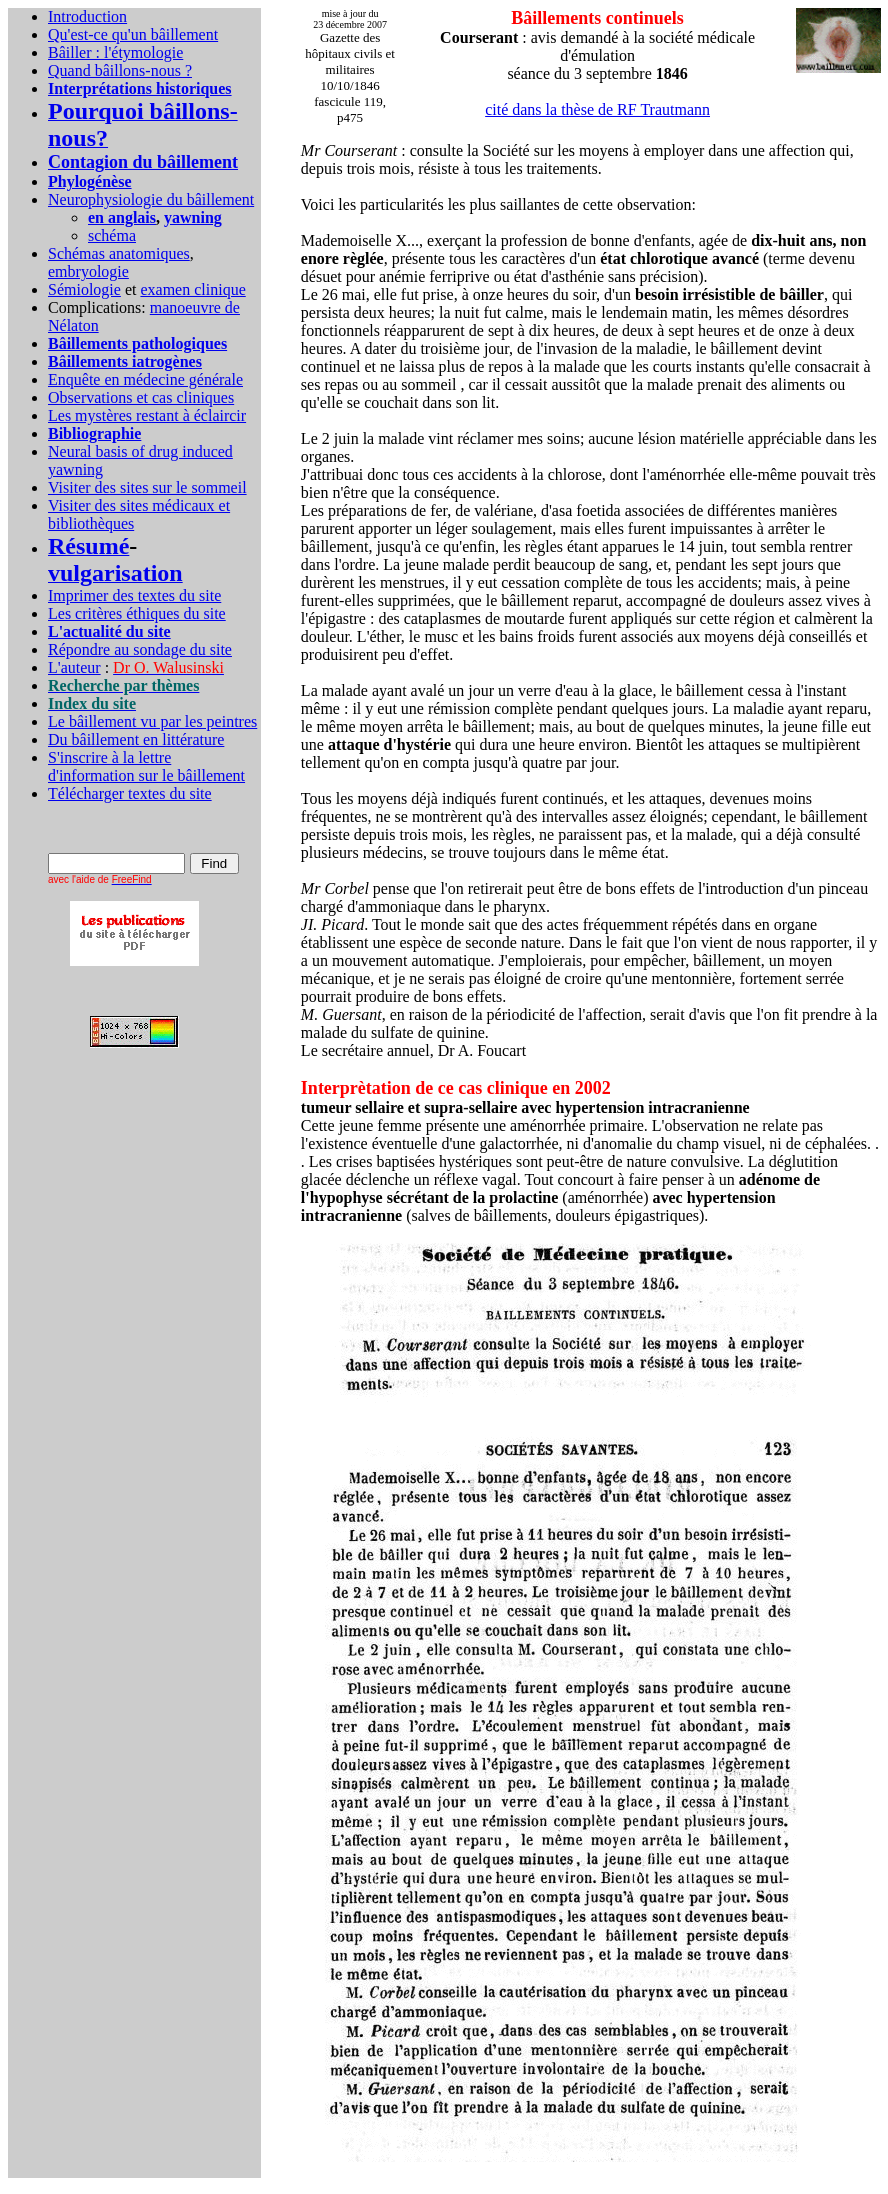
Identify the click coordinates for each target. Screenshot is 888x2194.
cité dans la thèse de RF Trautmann (597, 109)
